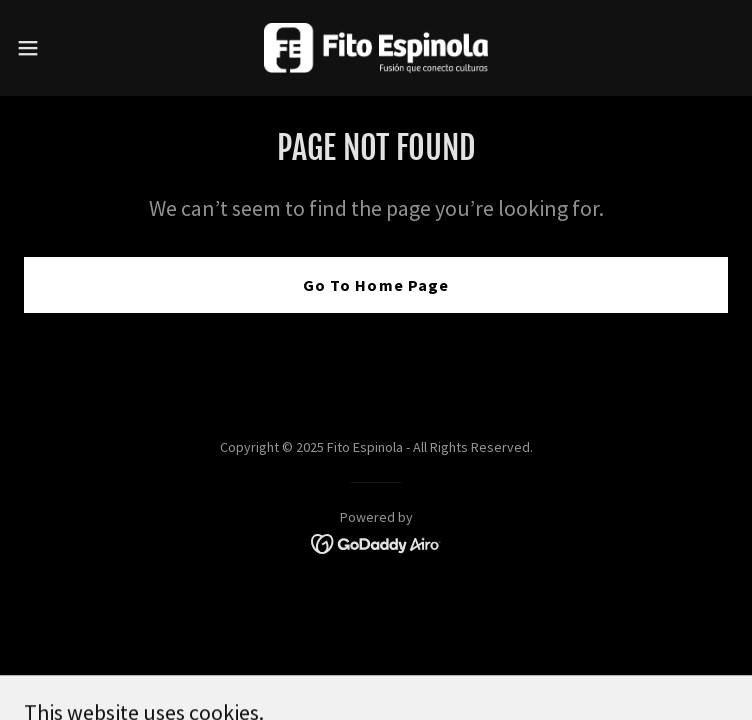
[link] (376, 48)
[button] (63, 48)
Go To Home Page (375, 285)
